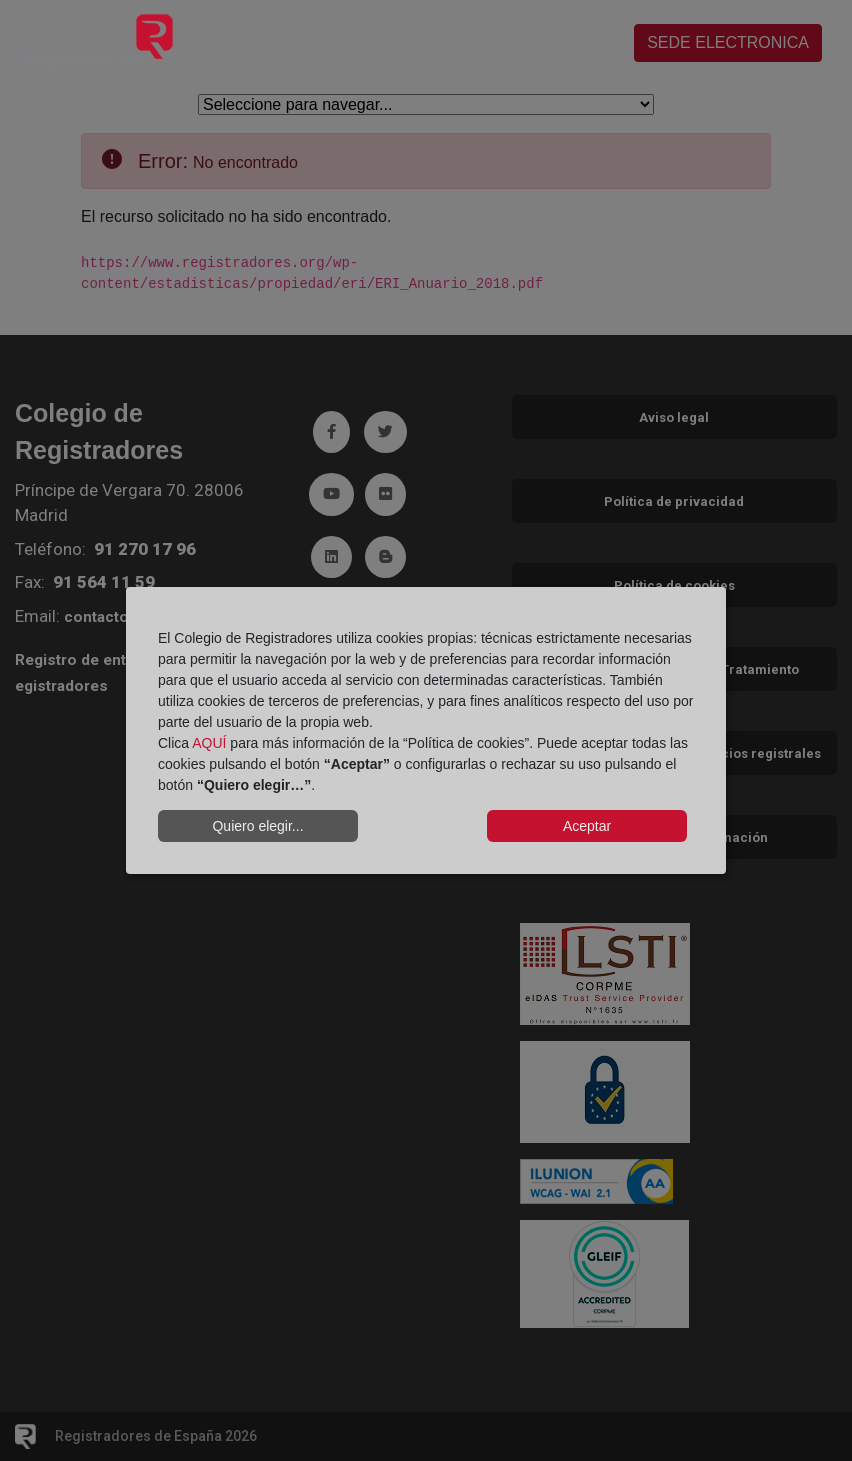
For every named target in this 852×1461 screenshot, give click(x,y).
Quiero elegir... (257, 826)
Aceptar (587, 826)
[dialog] (426, 731)
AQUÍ (209, 743)
